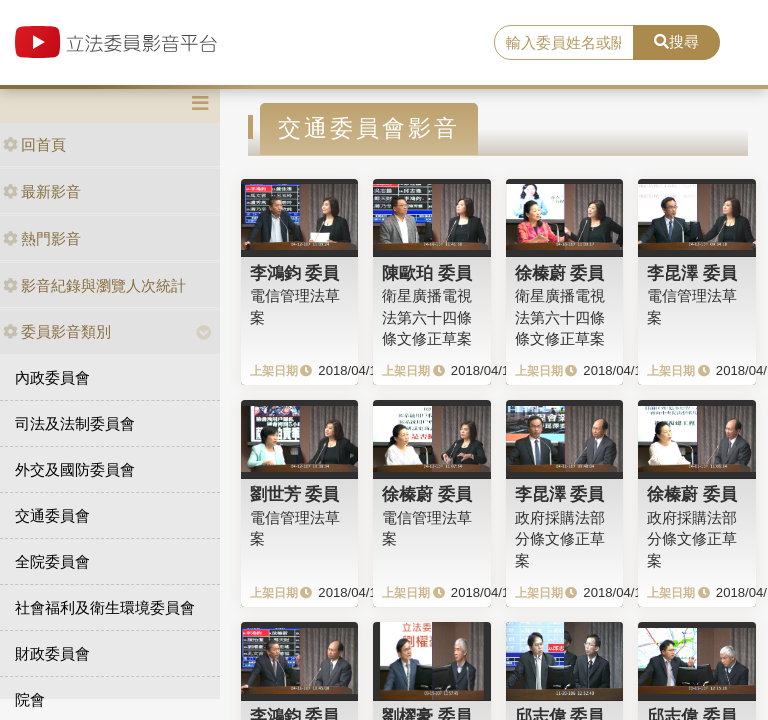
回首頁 (34, 144)
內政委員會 (52, 377)
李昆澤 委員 (692, 273)
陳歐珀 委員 (427, 273)
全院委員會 (52, 561)
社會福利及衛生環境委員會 (105, 607)
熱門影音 (42, 238)
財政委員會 (52, 653)
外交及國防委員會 (75, 469)
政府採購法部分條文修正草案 (560, 539)
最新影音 (42, 191)
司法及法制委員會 (75, 423)
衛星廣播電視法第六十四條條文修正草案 (427, 317)
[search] (564, 43)
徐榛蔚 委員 (560, 273)
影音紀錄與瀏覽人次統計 (94, 285)
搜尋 (676, 41)
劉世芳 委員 (295, 494)
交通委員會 (52, 515)
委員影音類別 (57, 331)
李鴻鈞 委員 (295, 273)
